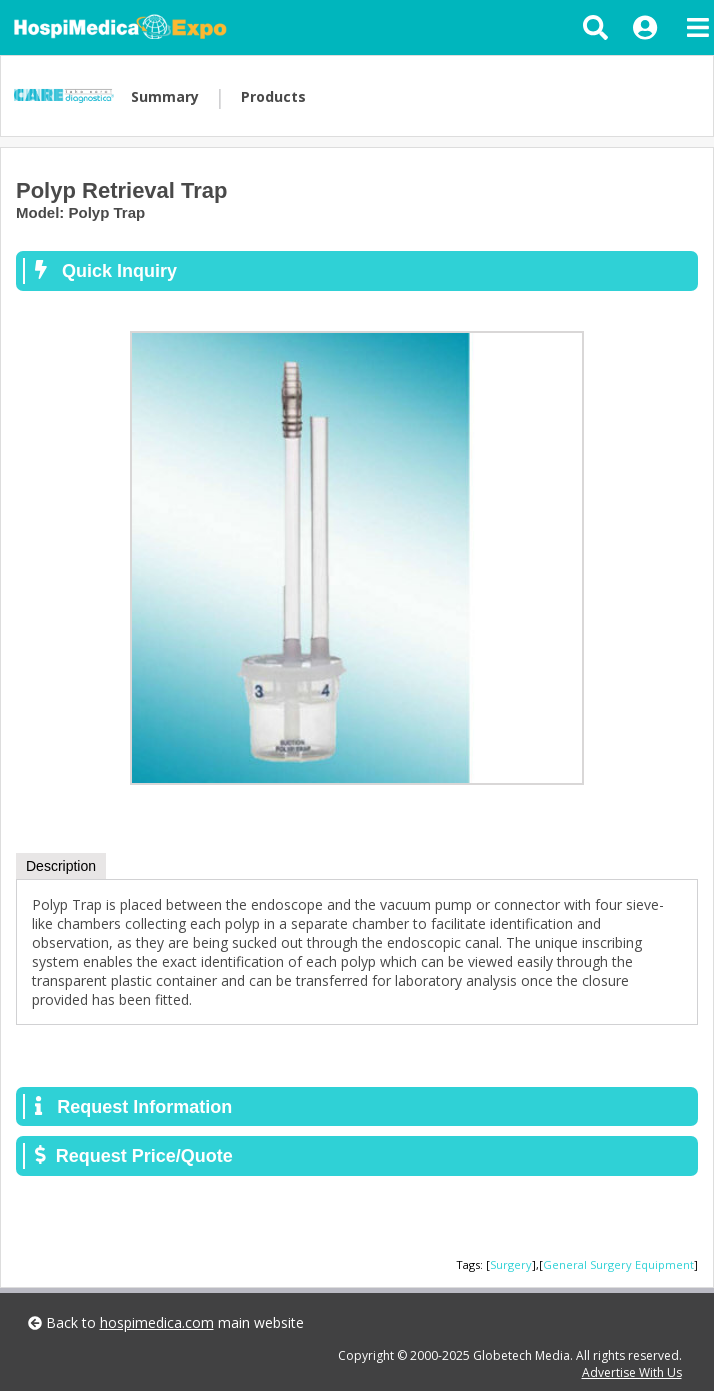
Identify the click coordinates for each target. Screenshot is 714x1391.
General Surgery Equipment (618, 1264)
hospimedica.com (157, 1322)
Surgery (511, 1264)
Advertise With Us (632, 1372)
